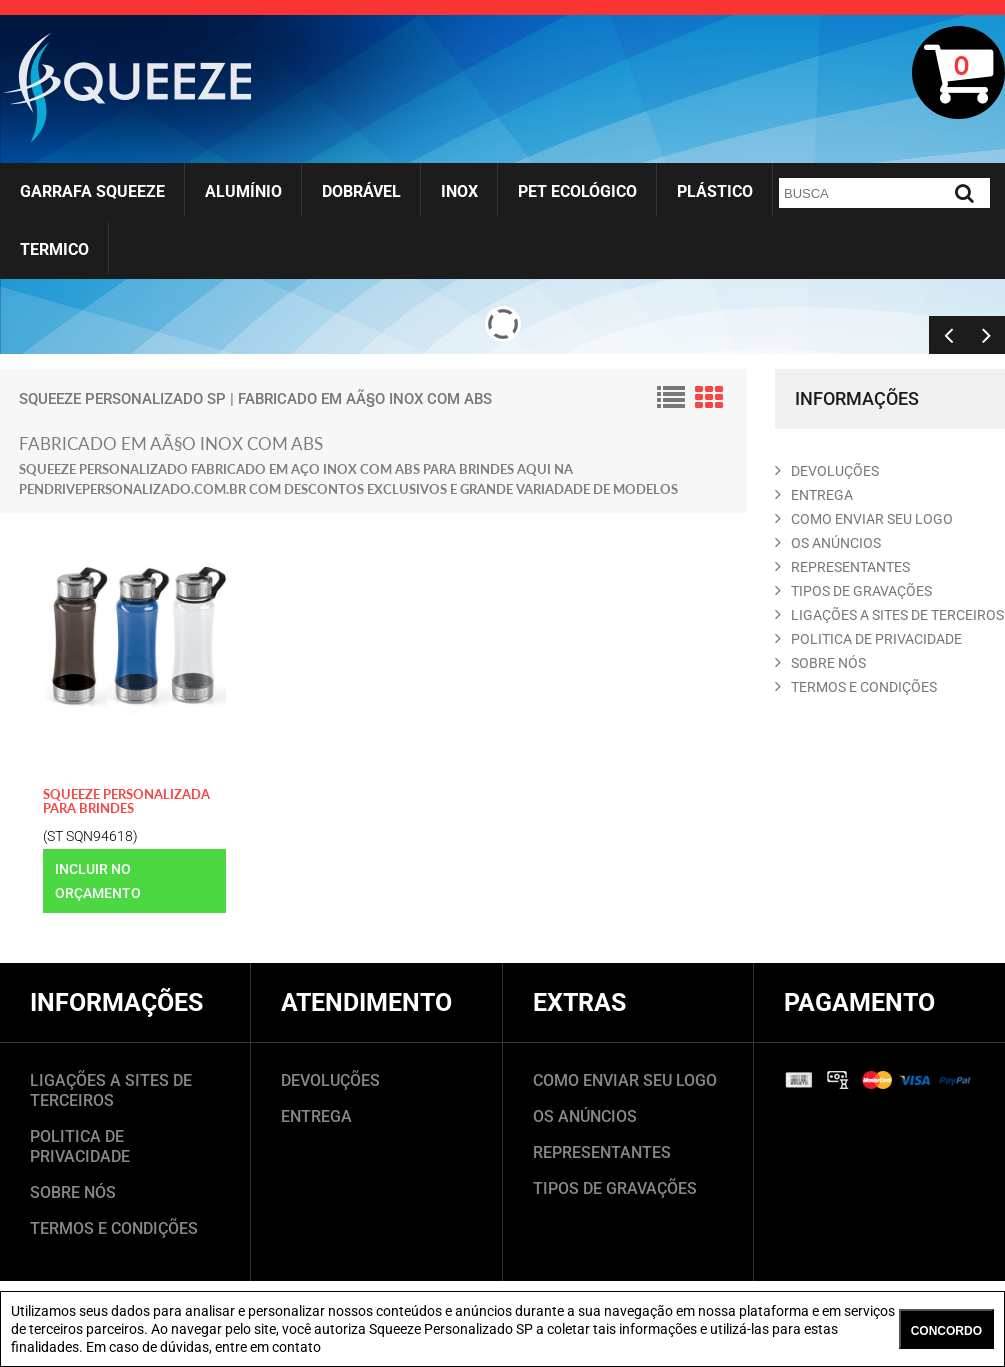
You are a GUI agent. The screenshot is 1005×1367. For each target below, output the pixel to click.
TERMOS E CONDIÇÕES (114, 1228)
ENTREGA (814, 495)
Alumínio (243, 191)
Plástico (715, 191)
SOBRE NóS (820, 663)
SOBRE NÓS (73, 1192)
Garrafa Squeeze (92, 191)
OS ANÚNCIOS (585, 1116)
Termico (54, 249)
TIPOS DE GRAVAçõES (853, 591)
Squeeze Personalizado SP (122, 399)
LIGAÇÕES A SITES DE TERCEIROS (111, 1090)
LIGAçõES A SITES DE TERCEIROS (889, 615)
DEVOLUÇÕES (330, 1080)
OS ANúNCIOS (828, 543)
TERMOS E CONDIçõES (856, 687)
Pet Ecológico (577, 191)
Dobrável (361, 191)
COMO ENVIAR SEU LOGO (864, 519)
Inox (459, 191)
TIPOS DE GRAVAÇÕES (615, 1188)
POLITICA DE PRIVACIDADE (868, 639)
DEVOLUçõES (827, 471)
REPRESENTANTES (842, 567)
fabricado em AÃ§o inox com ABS (365, 399)
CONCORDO (946, 1331)
